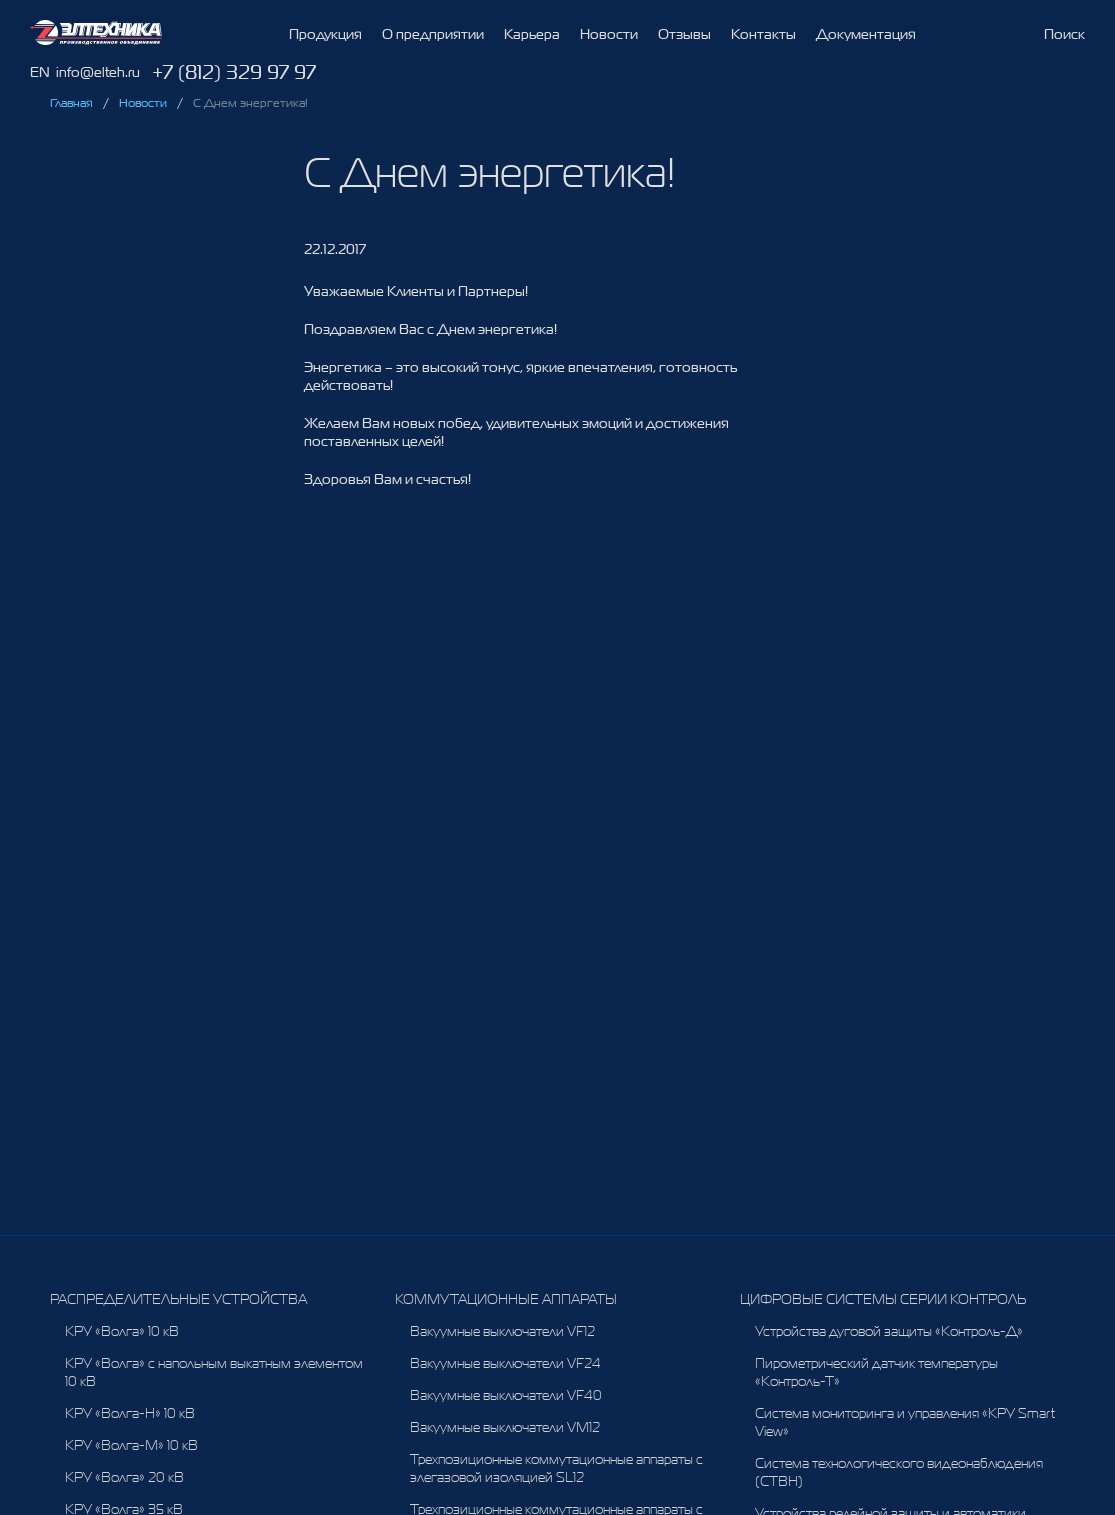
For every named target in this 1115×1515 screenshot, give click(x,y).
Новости (609, 41)
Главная (71, 103)
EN (40, 72)
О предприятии (433, 34)
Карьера (532, 35)
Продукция (325, 34)
